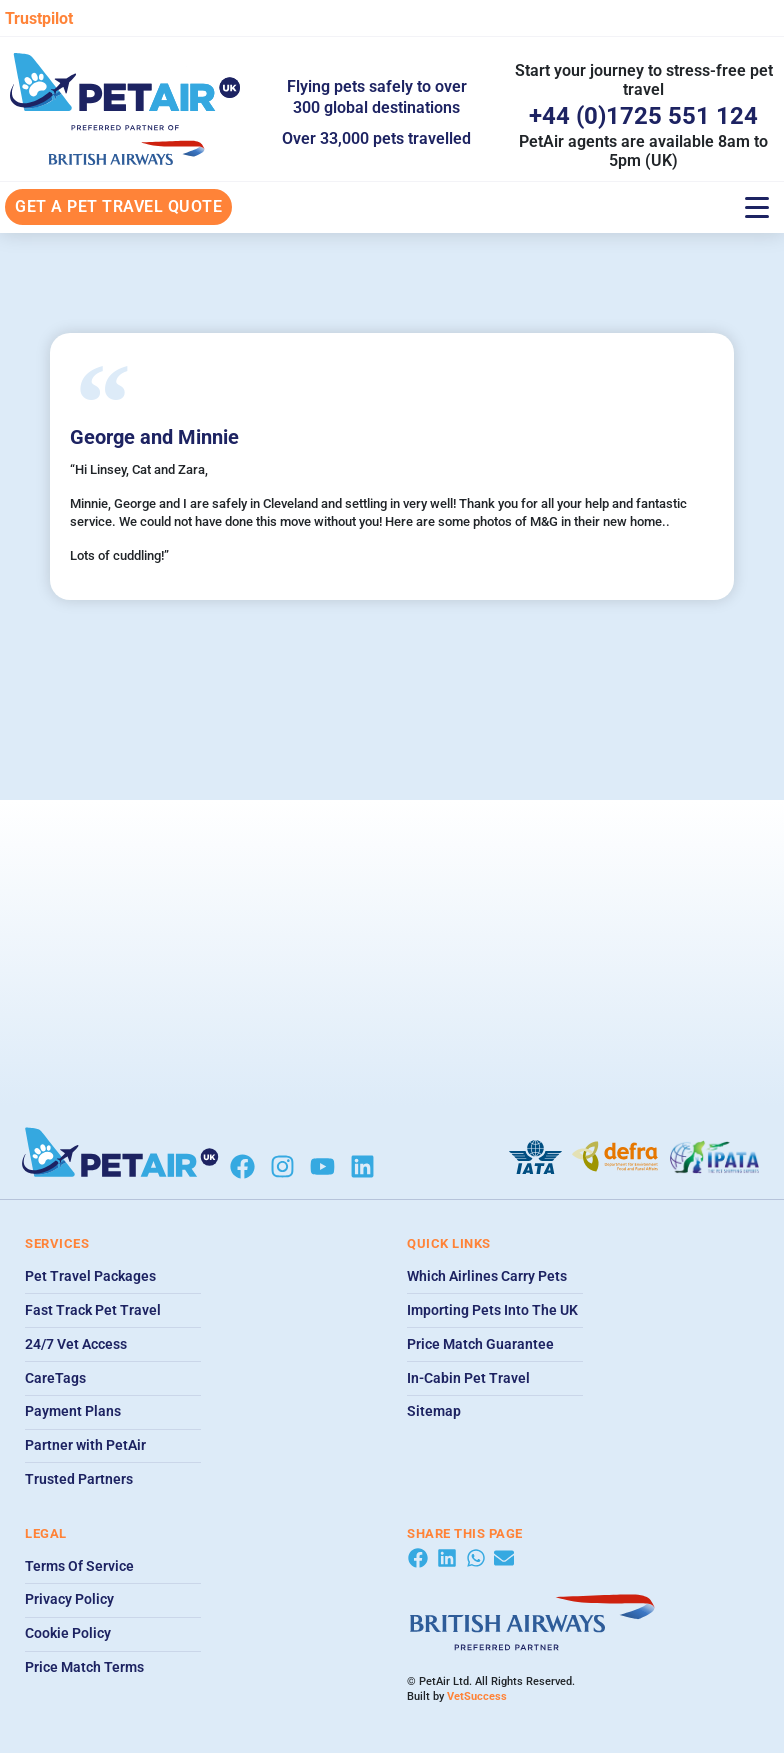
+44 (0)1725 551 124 (643, 116)
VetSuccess (477, 1696)
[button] (418, 1558)
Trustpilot (39, 18)
